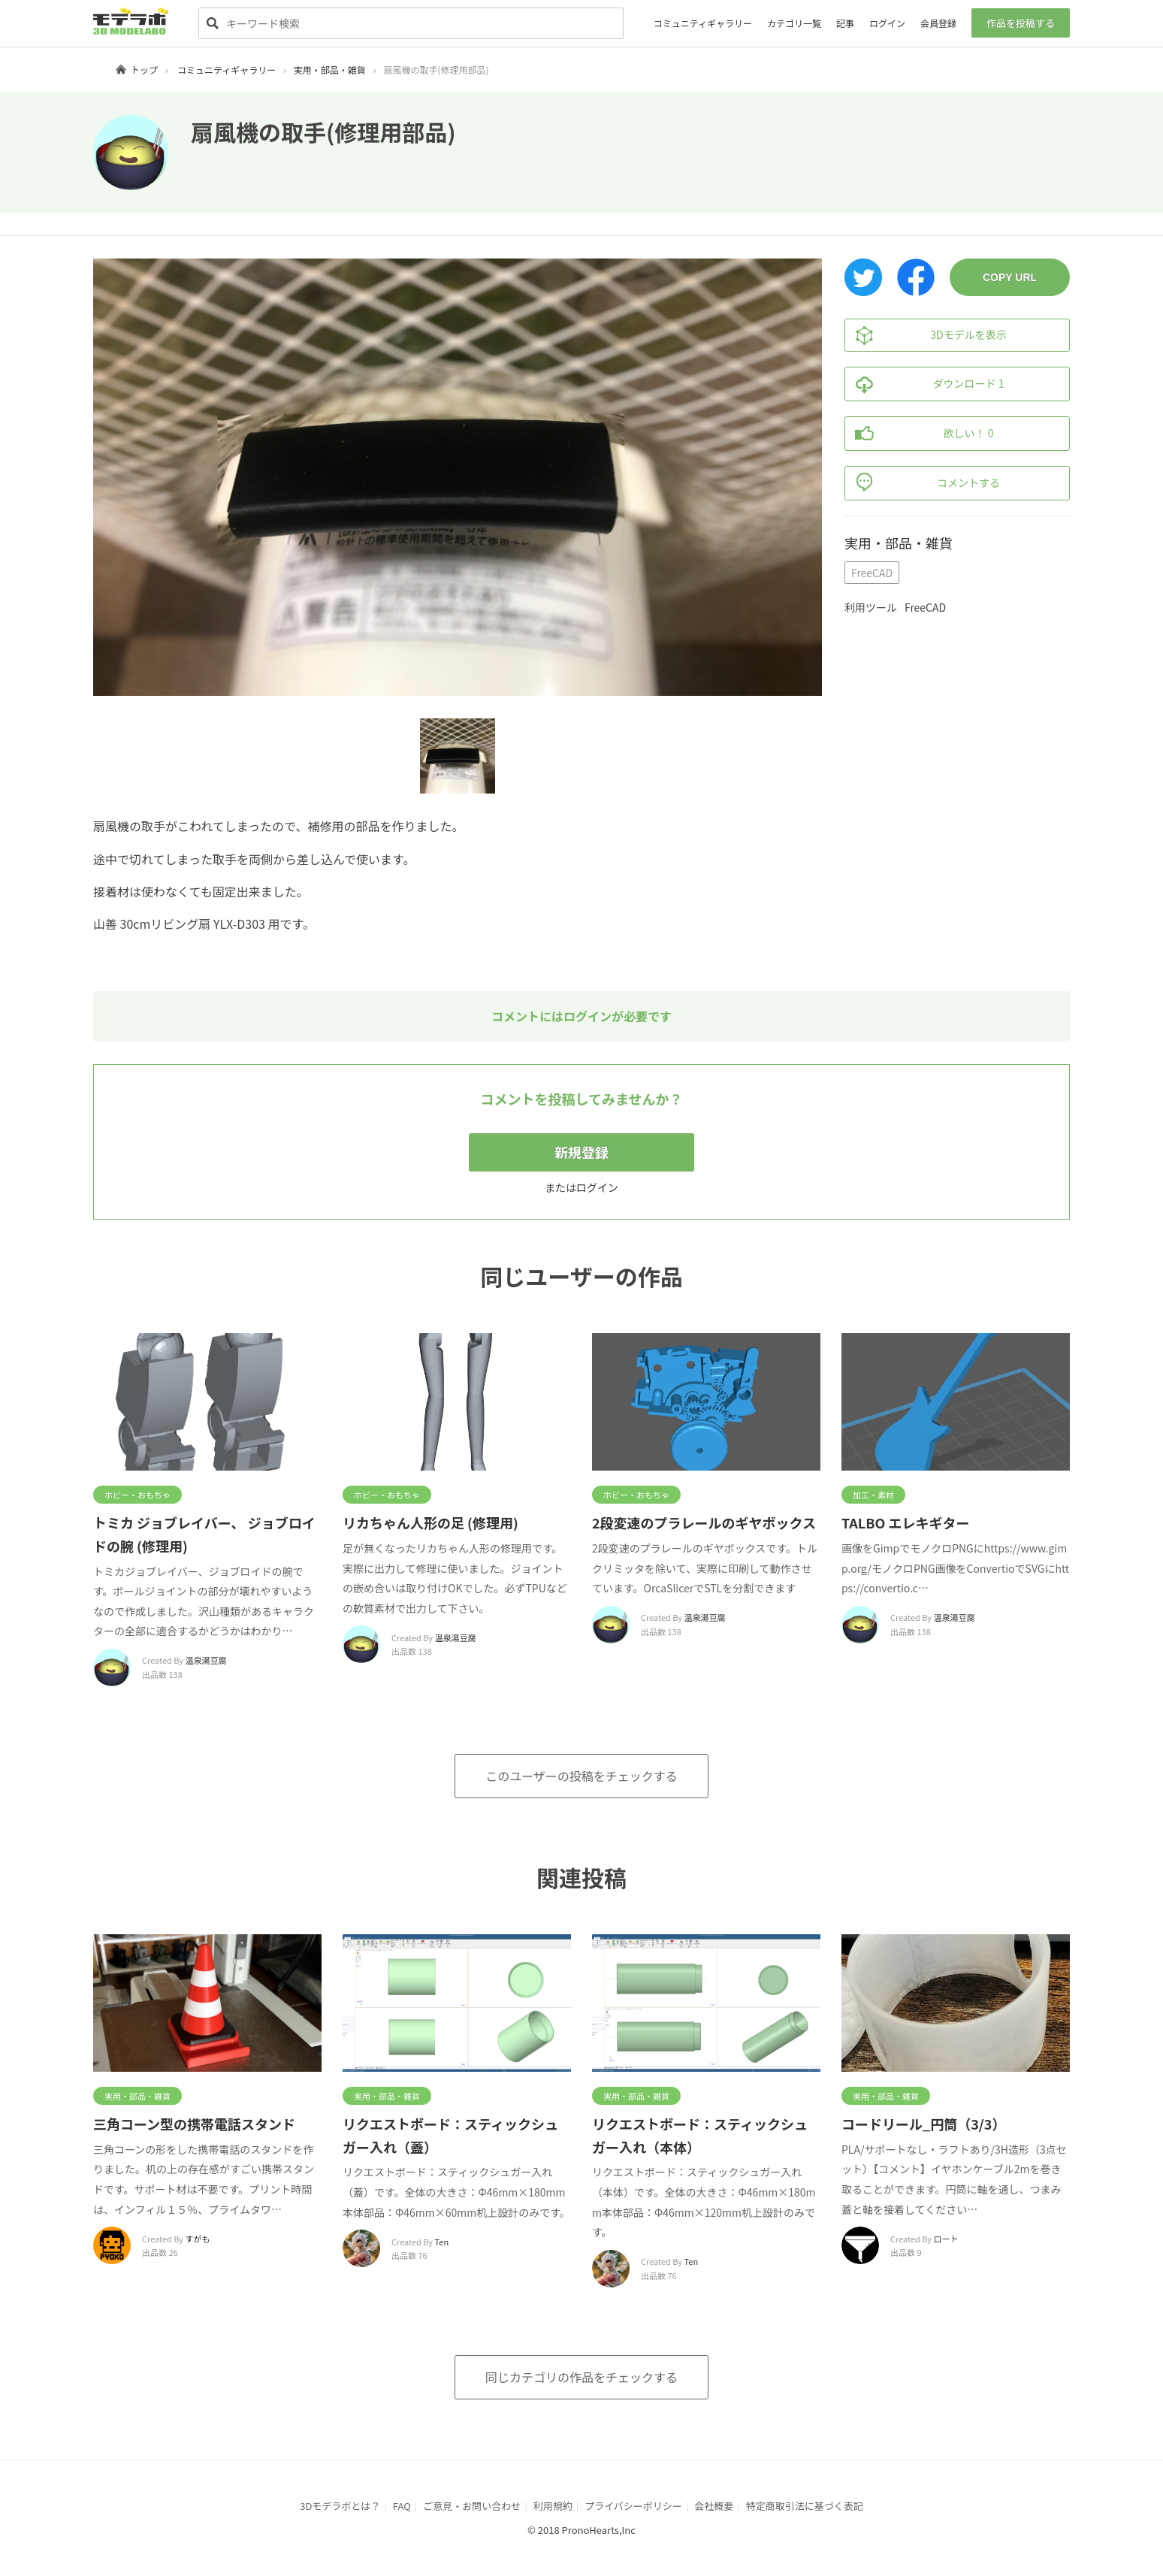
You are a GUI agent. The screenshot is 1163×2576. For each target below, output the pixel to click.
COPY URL (1010, 277)
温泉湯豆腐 (206, 1660)
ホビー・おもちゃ (137, 1495)
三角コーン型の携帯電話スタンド (194, 2123)
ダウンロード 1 (924, 384)
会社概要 (713, 2506)
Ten (442, 2242)
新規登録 (581, 1152)
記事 (845, 23)
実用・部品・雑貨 (330, 69)
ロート (946, 2239)
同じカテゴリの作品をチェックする (581, 2377)
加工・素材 (873, 1495)
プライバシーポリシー (633, 2506)
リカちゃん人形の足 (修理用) (430, 1522)
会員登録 (938, 23)
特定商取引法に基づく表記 (804, 2506)
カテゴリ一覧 (794, 23)
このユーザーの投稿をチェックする (581, 1776)
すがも (198, 2239)
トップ (144, 69)
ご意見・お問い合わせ (472, 2506)
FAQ (402, 2506)
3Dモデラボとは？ (340, 2506)
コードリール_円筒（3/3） (923, 2123)
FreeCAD (872, 572)
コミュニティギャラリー (703, 23)
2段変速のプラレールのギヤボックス (704, 1522)
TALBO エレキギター (905, 1522)
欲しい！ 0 (919, 433)
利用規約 (552, 2506)
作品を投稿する (1020, 23)
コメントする (922, 483)
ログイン (887, 23)
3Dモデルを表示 (926, 335)
